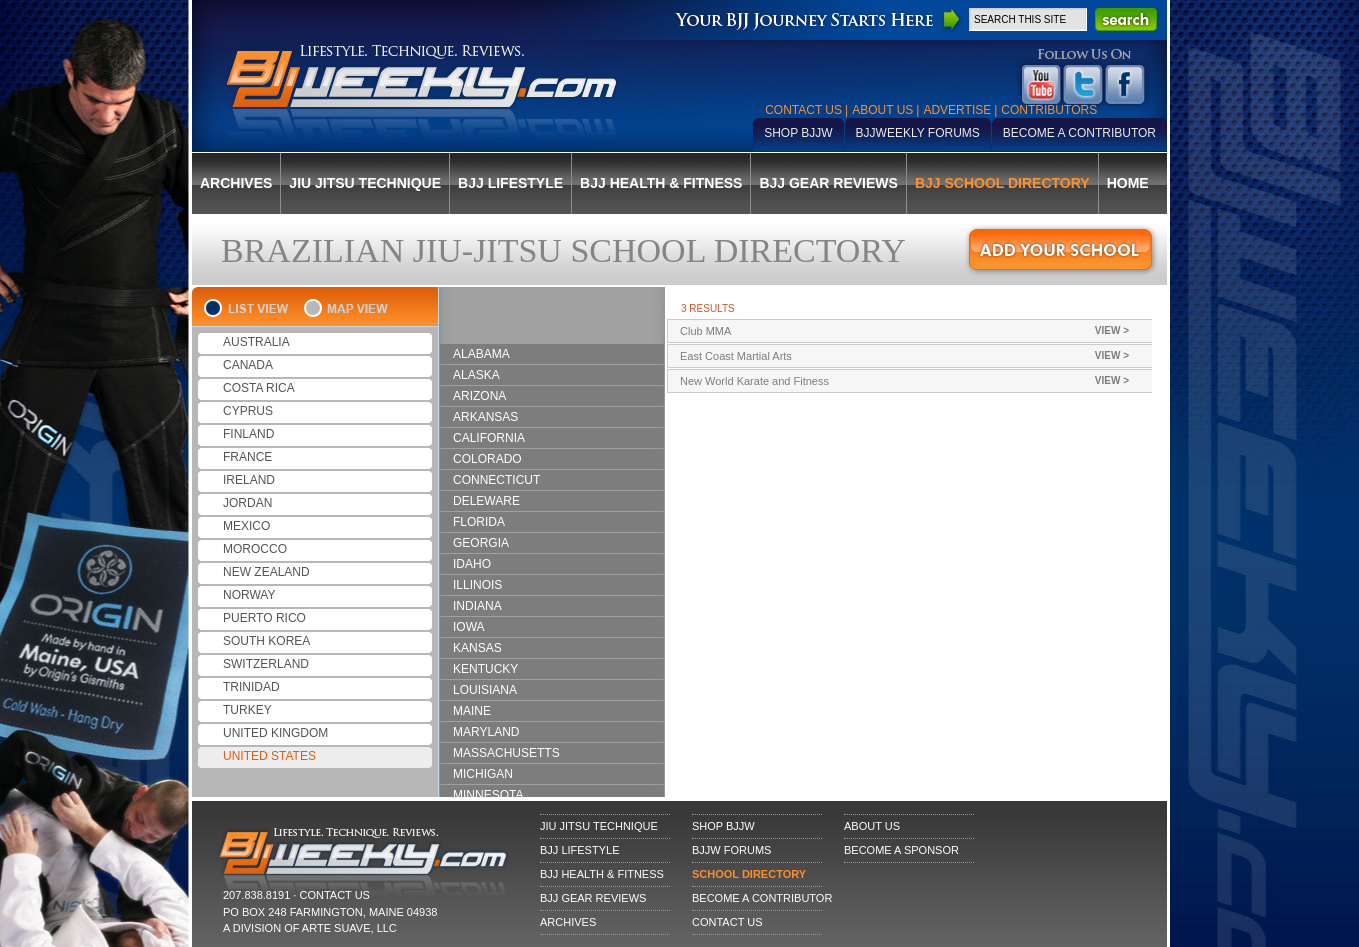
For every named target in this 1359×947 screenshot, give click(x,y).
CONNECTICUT (496, 480)
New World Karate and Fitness (922, 381)
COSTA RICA (259, 388)
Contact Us (803, 110)
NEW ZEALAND (266, 572)
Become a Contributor (1079, 133)
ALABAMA (481, 354)
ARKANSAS (485, 417)
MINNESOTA (488, 795)
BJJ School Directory (1002, 183)
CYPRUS (248, 411)
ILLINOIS (477, 585)
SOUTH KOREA (266, 641)
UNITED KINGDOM (275, 733)
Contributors (1049, 110)
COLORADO (487, 459)
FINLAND (248, 434)
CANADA (248, 365)
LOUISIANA (485, 690)
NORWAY (249, 595)
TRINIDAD (251, 687)
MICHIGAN (483, 774)
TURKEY (247, 710)
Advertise (957, 110)
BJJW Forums (731, 850)
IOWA (469, 627)
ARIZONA (479, 396)
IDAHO (472, 564)
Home (1128, 183)
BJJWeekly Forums (918, 133)
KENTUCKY (485, 669)
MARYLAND (486, 732)
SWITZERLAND (266, 664)
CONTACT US (334, 895)
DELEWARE (486, 501)
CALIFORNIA (489, 438)
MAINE (472, 711)
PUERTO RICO (264, 618)
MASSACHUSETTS (506, 753)
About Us (882, 110)
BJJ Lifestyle (510, 183)
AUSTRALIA (256, 342)
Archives (236, 183)
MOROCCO (255, 549)
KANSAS (477, 648)
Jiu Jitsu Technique (365, 183)
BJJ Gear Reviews (828, 183)
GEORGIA (481, 543)
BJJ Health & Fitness (661, 183)
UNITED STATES (269, 756)
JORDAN (247, 503)
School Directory (749, 874)
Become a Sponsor (901, 850)
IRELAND (249, 480)
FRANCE (247, 457)
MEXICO (246, 526)
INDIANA (477, 606)
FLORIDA (479, 522)
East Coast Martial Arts (922, 356)
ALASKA (476, 375)
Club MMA (922, 331)
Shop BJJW (798, 133)
